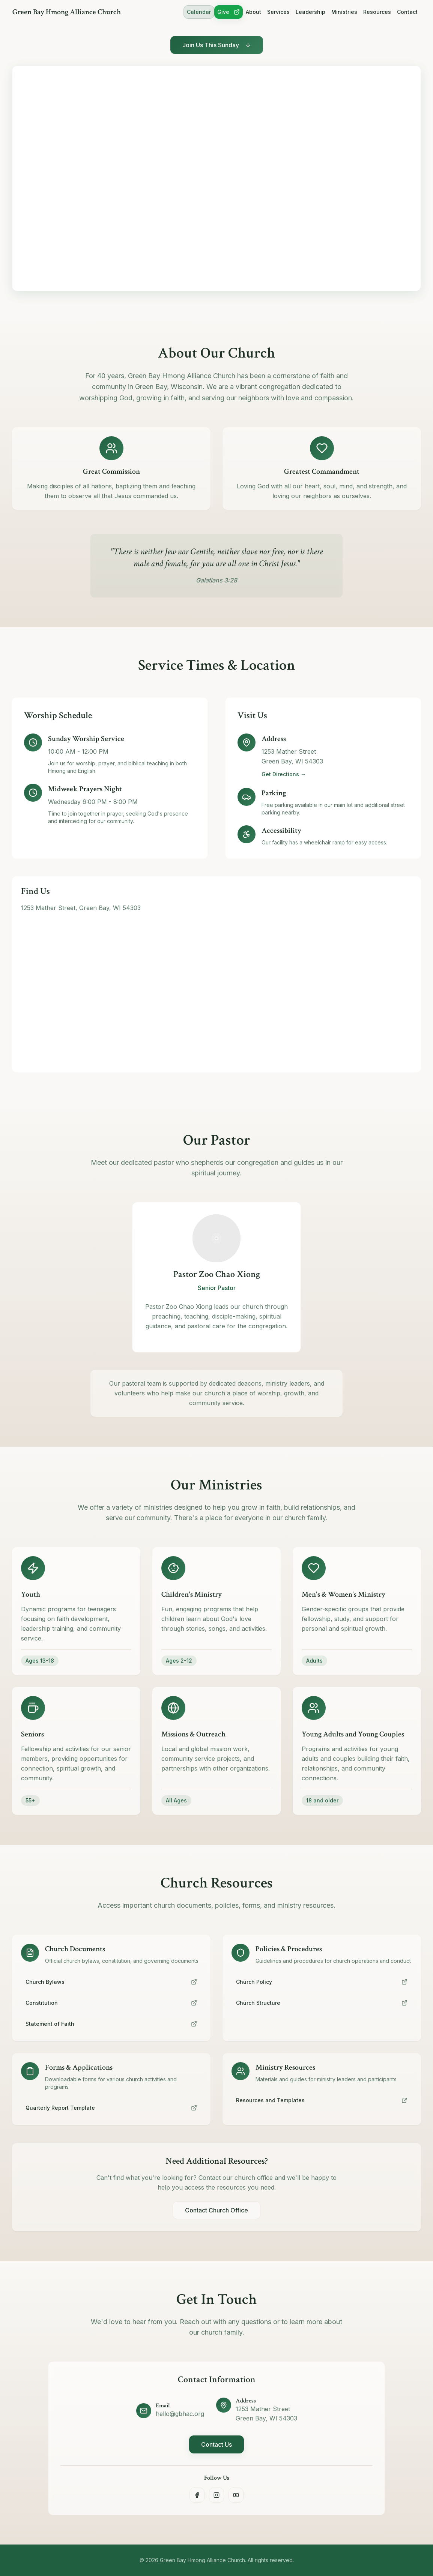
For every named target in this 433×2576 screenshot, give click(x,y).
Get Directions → (284, 774)
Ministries (344, 12)
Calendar (199, 12)
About (253, 12)
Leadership (310, 12)
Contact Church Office (216, 2210)
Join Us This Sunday (216, 45)
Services (278, 12)
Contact (407, 12)
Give (228, 12)
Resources (377, 12)
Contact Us (216, 2444)
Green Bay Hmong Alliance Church (66, 12)
